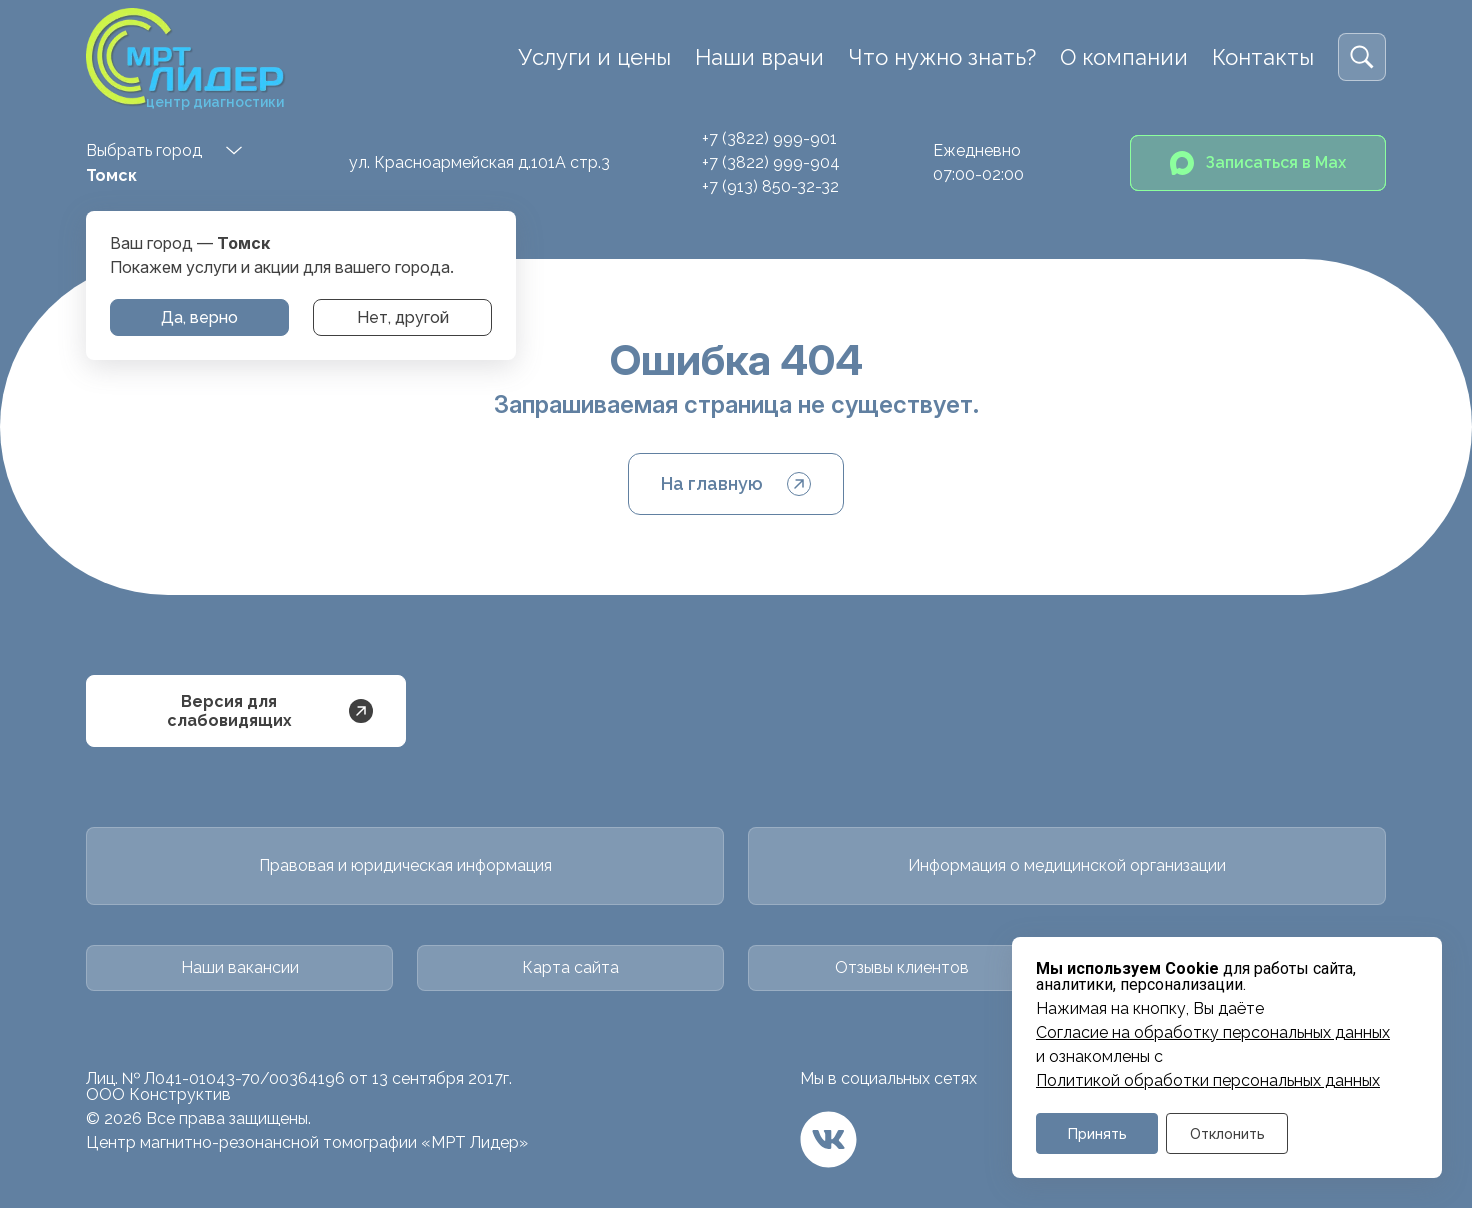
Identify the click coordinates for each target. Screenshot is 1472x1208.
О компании (1124, 57)
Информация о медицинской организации (1067, 865)
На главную (736, 484)
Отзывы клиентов (902, 967)
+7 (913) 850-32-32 (770, 186)
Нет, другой (403, 317)
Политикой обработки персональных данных (1208, 1081)
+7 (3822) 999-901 (769, 138)
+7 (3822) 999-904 (771, 162)
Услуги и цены (594, 57)
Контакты (1263, 57)
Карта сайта (570, 967)
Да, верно (199, 317)
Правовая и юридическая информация (405, 865)
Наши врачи (759, 57)
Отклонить (1227, 1133)
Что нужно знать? (942, 57)
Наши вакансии (240, 967)
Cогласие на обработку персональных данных (1213, 1033)
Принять (1097, 1133)
